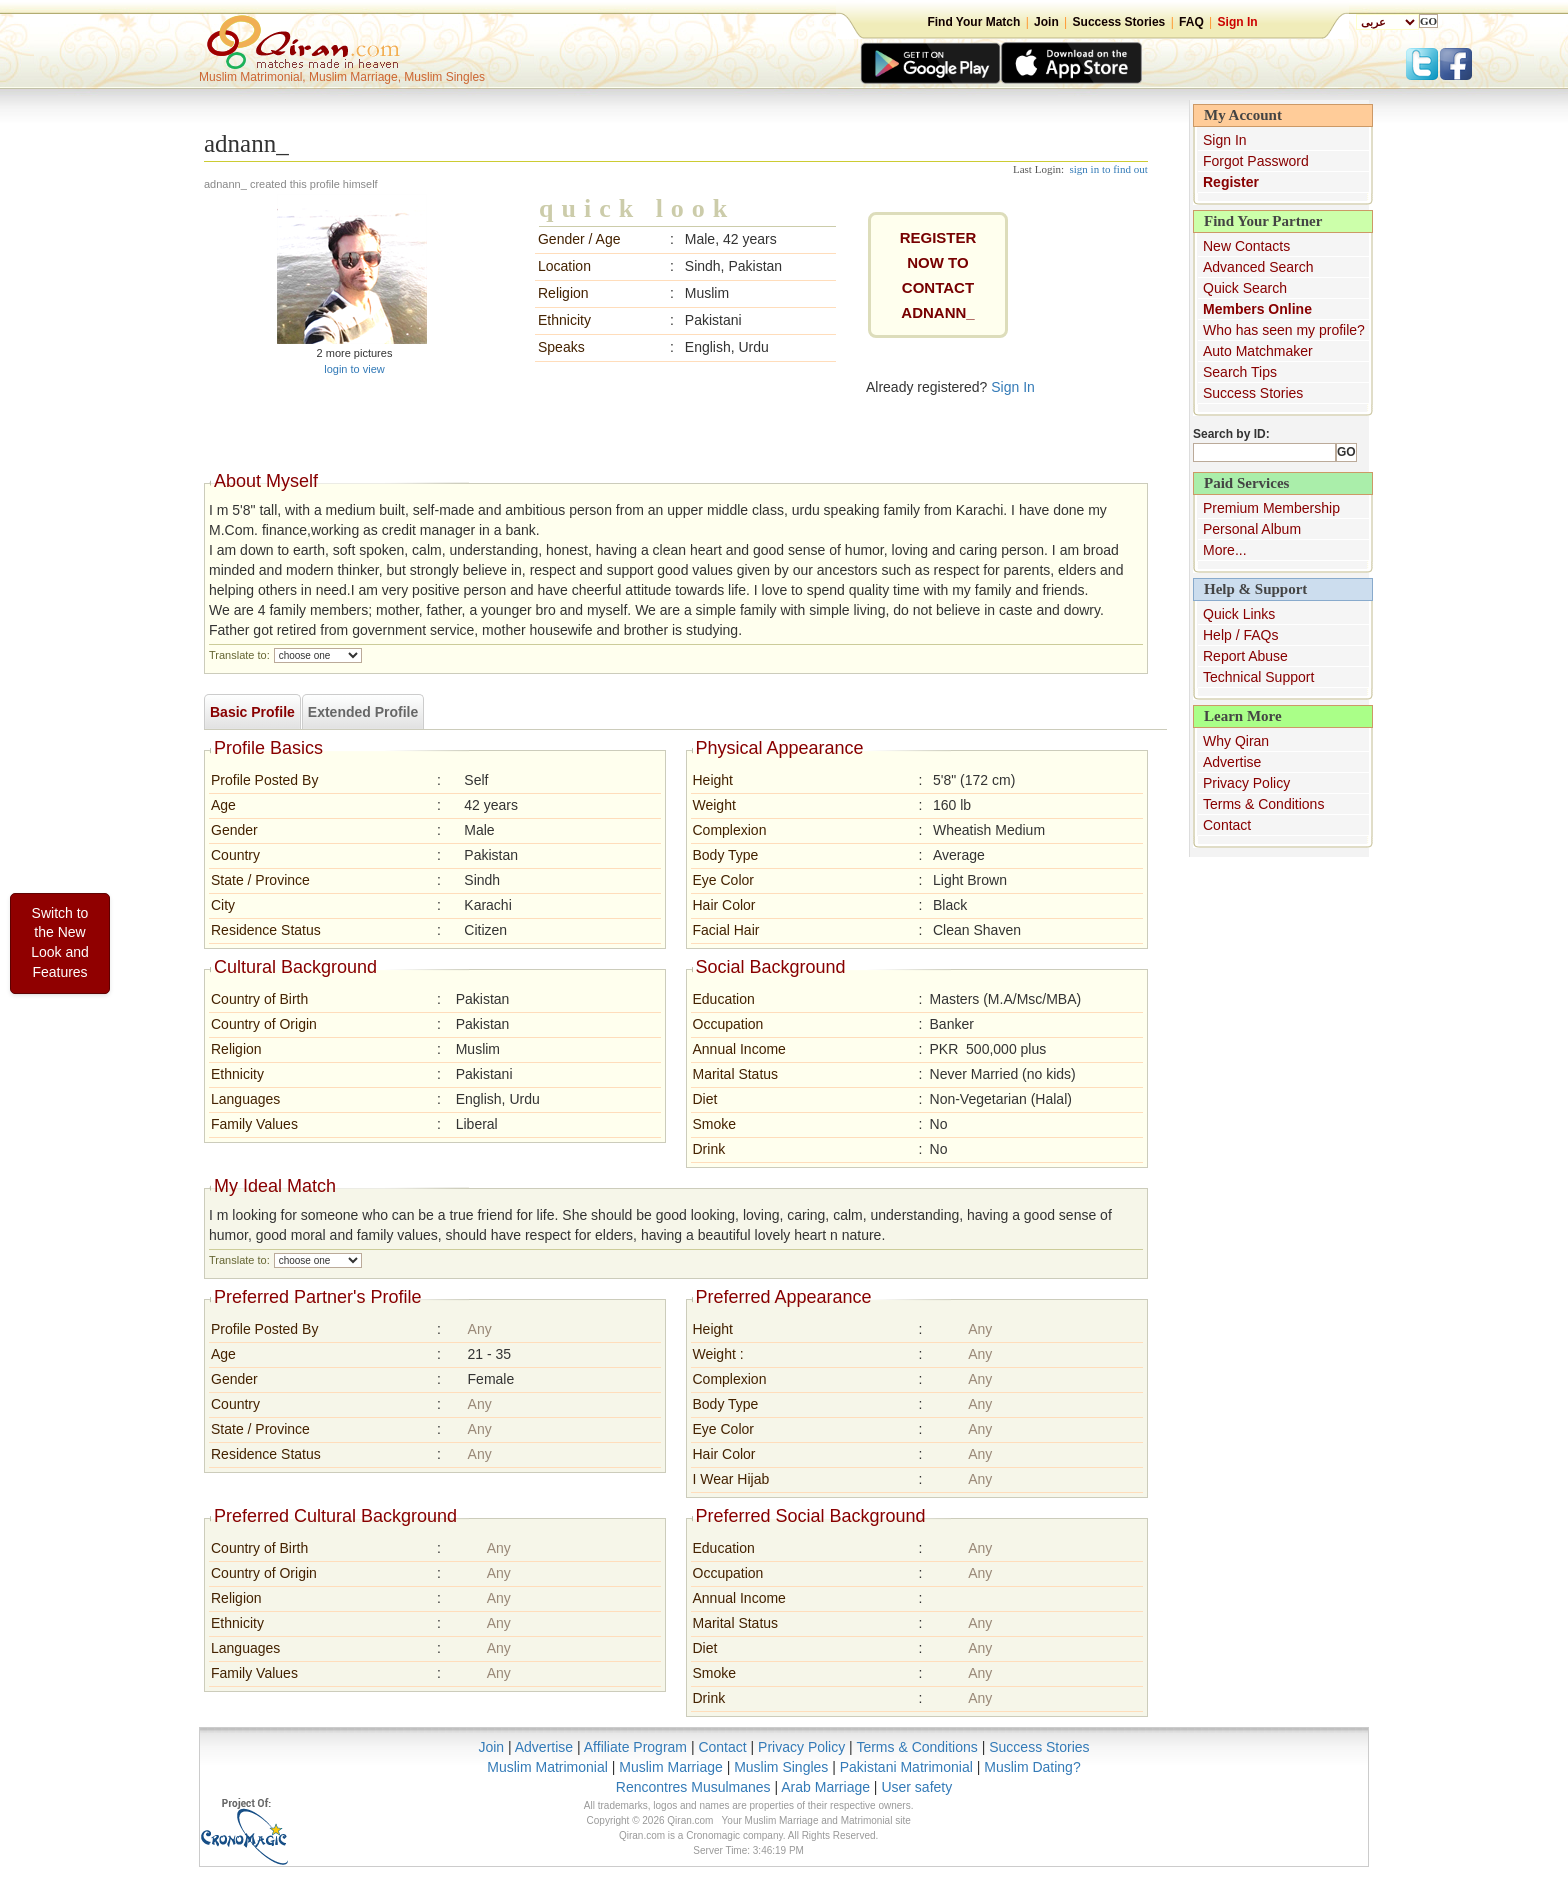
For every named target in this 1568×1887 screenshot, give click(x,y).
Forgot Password (1256, 161)
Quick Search (1245, 288)
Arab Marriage (825, 1787)
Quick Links (1239, 614)
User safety (916, 1787)
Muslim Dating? (1032, 1767)
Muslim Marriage (670, 1767)
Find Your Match (973, 22)
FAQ (1191, 22)
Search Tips (1240, 372)
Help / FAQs (1240, 635)
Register (1231, 182)
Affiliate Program (635, 1747)
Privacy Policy (1246, 783)
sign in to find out (1109, 169)
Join (1046, 22)
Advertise (1232, 762)
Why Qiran (1236, 741)
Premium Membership (1271, 508)
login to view (354, 369)
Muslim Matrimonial (547, 1767)
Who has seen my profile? (1284, 330)
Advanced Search (1258, 267)
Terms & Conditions (1263, 804)
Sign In (1238, 22)
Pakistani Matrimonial (906, 1767)
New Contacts (1246, 246)
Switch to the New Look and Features (60, 943)
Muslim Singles (781, 1767)
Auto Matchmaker (1258, 351)
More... (1225, 550)
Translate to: (239, 655)
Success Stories (1119, 22)
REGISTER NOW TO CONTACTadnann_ (938, 275)
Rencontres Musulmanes (693, 1787)
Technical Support (1258, 677)
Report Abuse (1245, 656)
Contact (1227, 825)
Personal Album (1252, 529)
